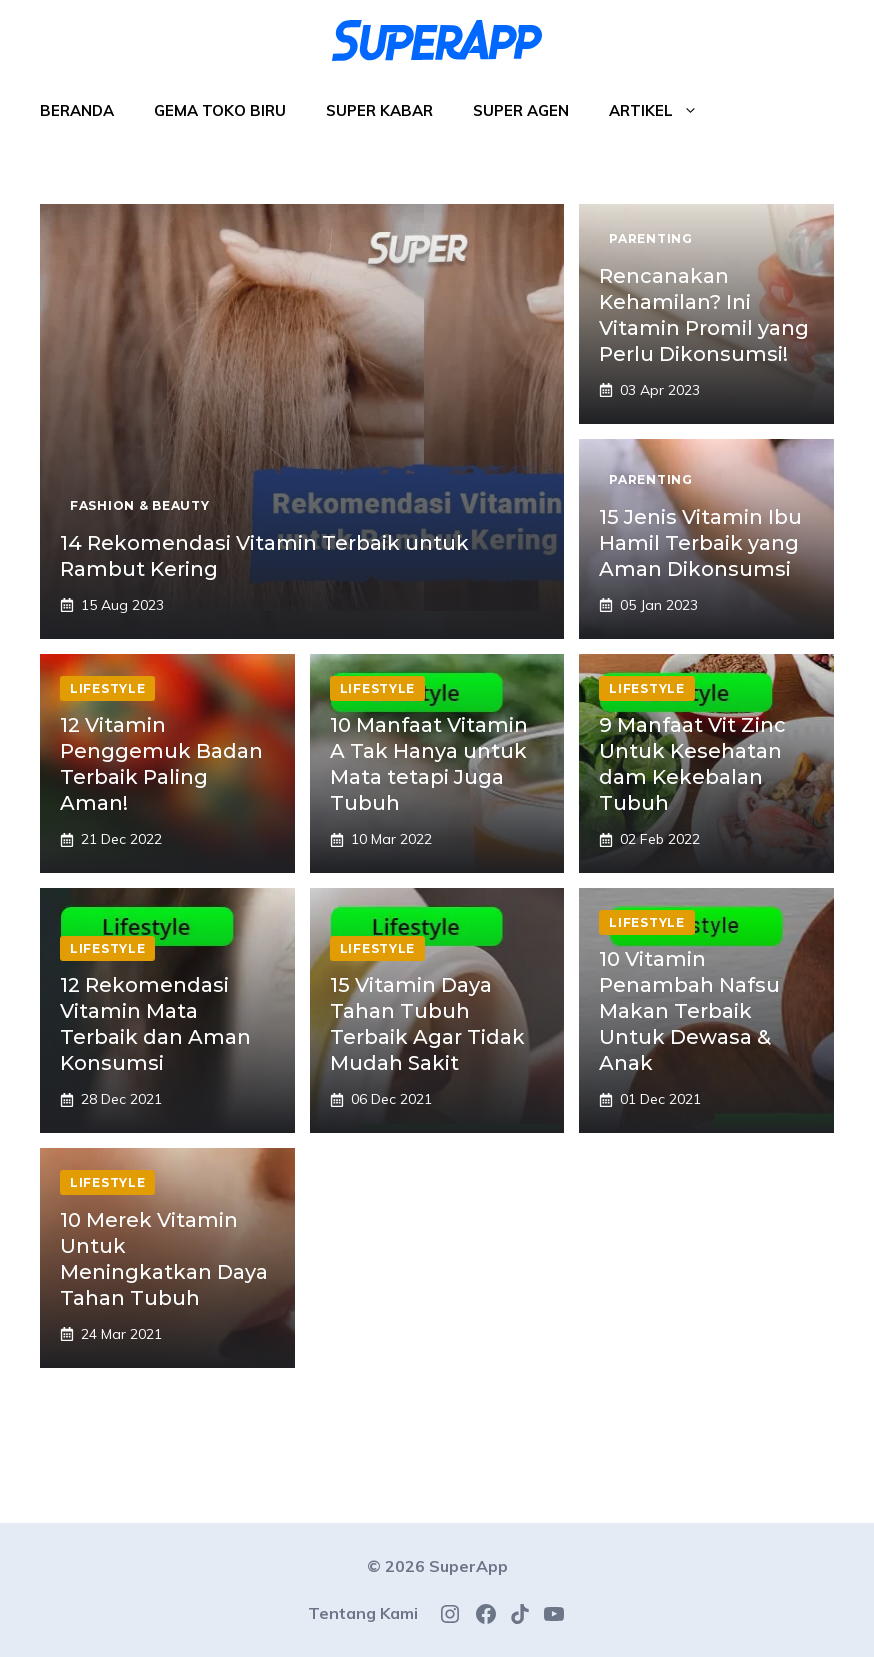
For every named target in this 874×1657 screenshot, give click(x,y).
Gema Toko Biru (220, 110)
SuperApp (468, 1566)
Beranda (77, 110)
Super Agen (521, 110)
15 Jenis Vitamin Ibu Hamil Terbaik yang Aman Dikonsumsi (700, 543)
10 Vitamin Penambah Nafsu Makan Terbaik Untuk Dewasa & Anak (689, 1011)
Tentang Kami (363, 1613)
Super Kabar (379, 110)
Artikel (663, 111)
